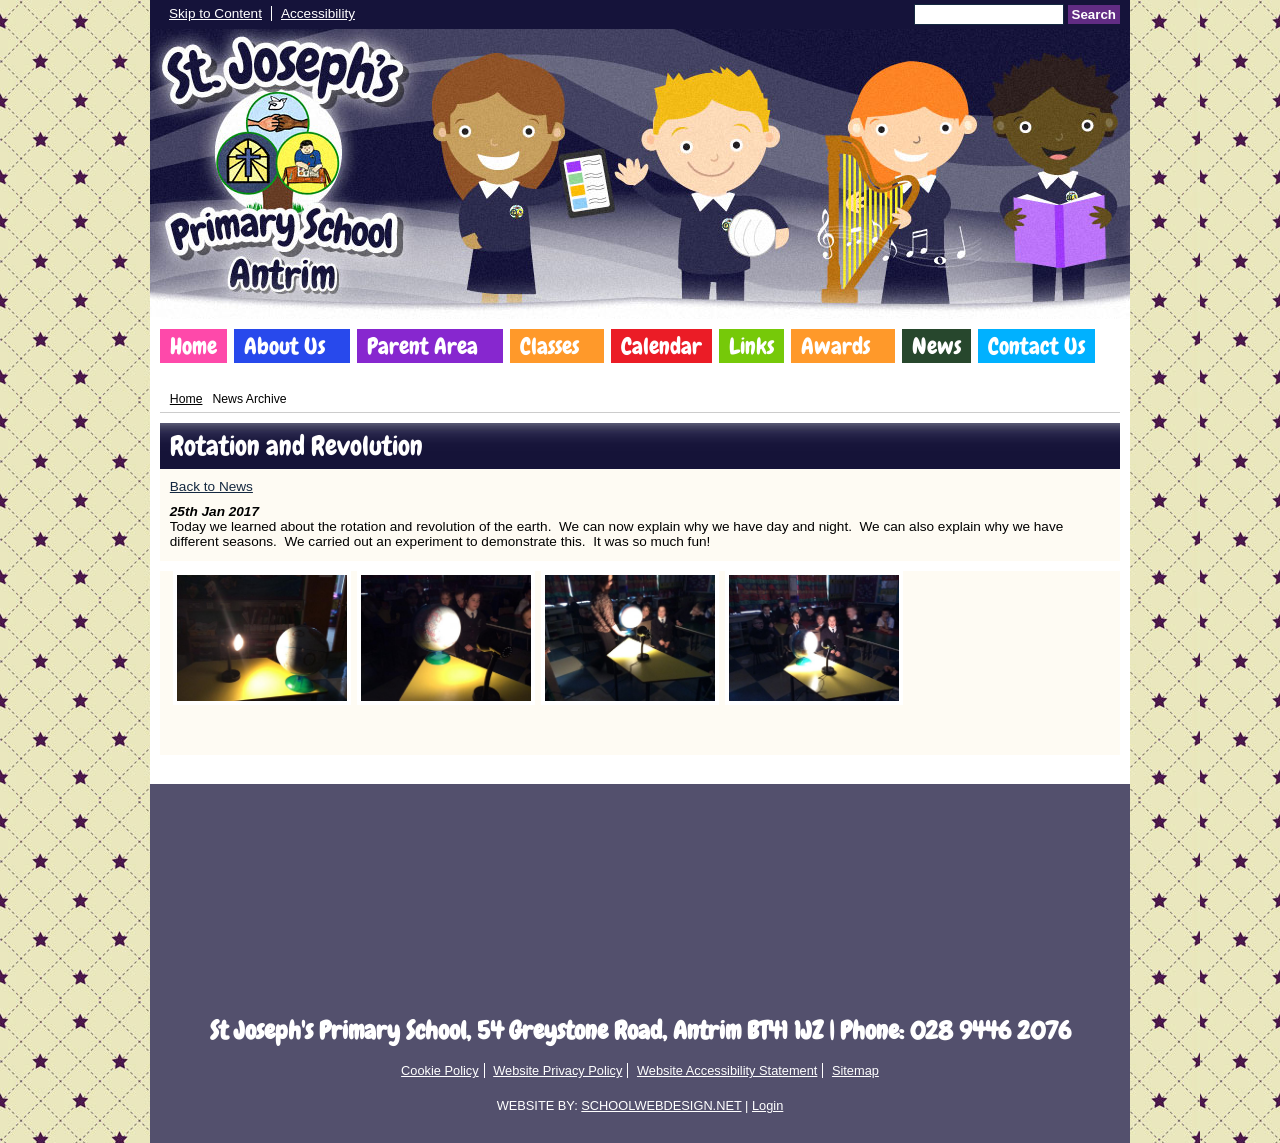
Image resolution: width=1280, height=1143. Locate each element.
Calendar (661, 346)
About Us (284, 346)
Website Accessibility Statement (727, 1070)
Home (193, 346)
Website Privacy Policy (557, 1070)
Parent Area (422, 346)
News (936, 346)
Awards (835, 346)
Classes (549, 346)
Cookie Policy (440, 1070)
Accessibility (318, 13)
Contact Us (1036, 346)
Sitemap (855, 1070)
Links (751, 346)
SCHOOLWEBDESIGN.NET (661, 1105)
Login (767, 1105)
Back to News (211, 486)
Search (1094, 14)
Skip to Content (215, 13)
